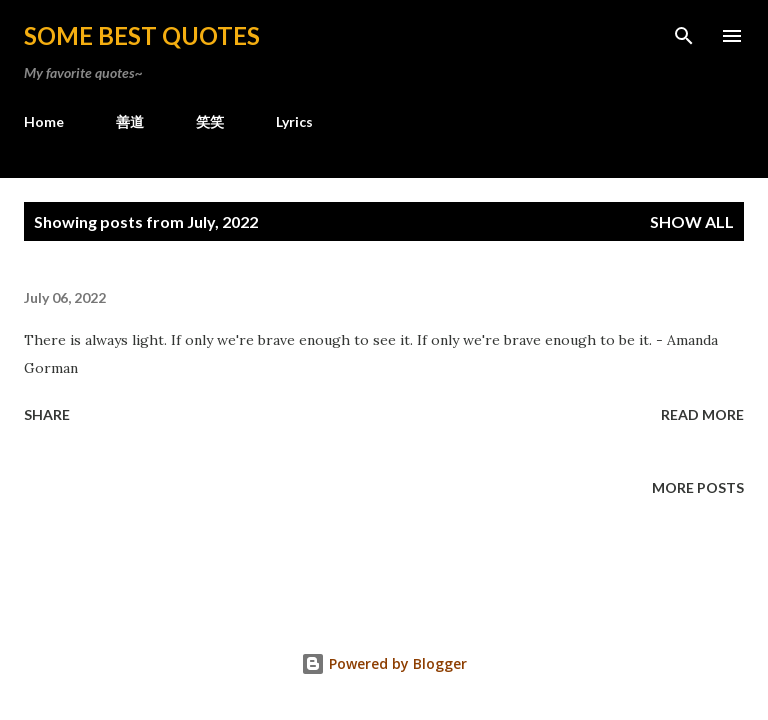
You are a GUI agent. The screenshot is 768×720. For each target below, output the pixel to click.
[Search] (684, 36)
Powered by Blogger (384, 663)
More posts (698, 487)
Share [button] (47, 414)
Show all (692, 221)
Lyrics (294, 121)
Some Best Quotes (142, 35)
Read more (702, 414)
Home (44, 121)
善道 (130, 121)
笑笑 (210, 121)
